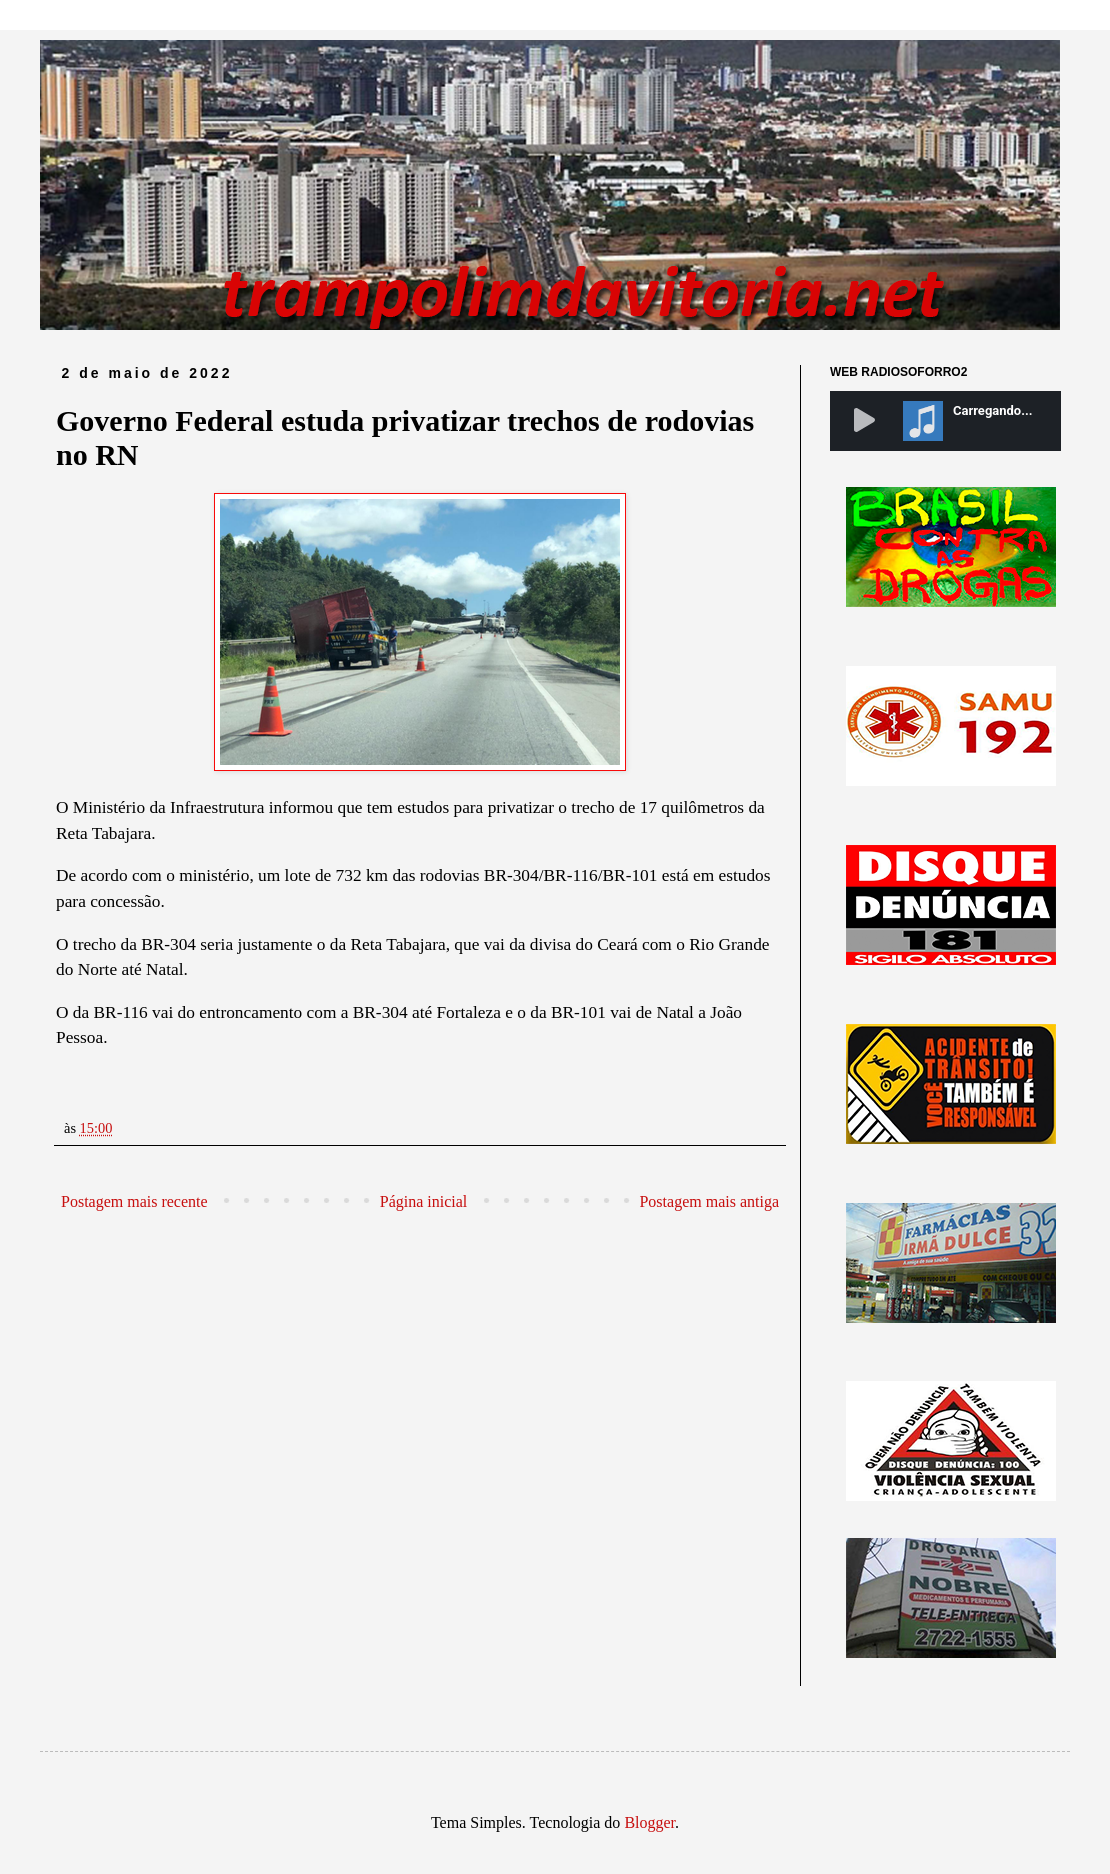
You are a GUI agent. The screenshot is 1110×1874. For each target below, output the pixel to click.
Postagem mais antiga (709, 1201)
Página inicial (424, 1201)
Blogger (649, 1822)
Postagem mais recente (134, 1201)
